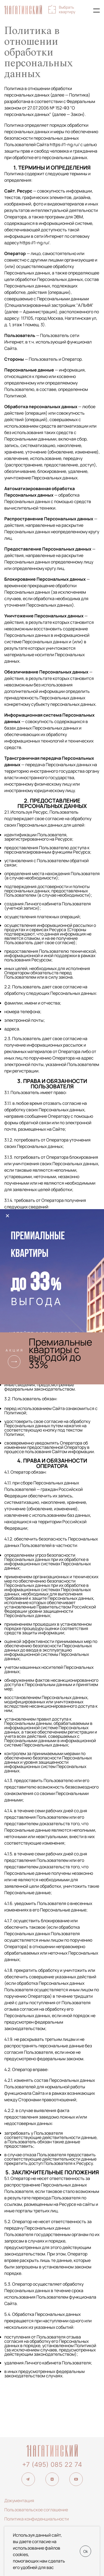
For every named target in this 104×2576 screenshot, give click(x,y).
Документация (19, 2500)
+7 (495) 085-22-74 (84, 10)
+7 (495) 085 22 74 (52, 2464)
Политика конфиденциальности (36, 2519)
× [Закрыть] (7, 1216)
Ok (85, 2551)
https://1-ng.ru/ (65, 144)
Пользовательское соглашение (36, 2510)
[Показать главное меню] (96, 10)
